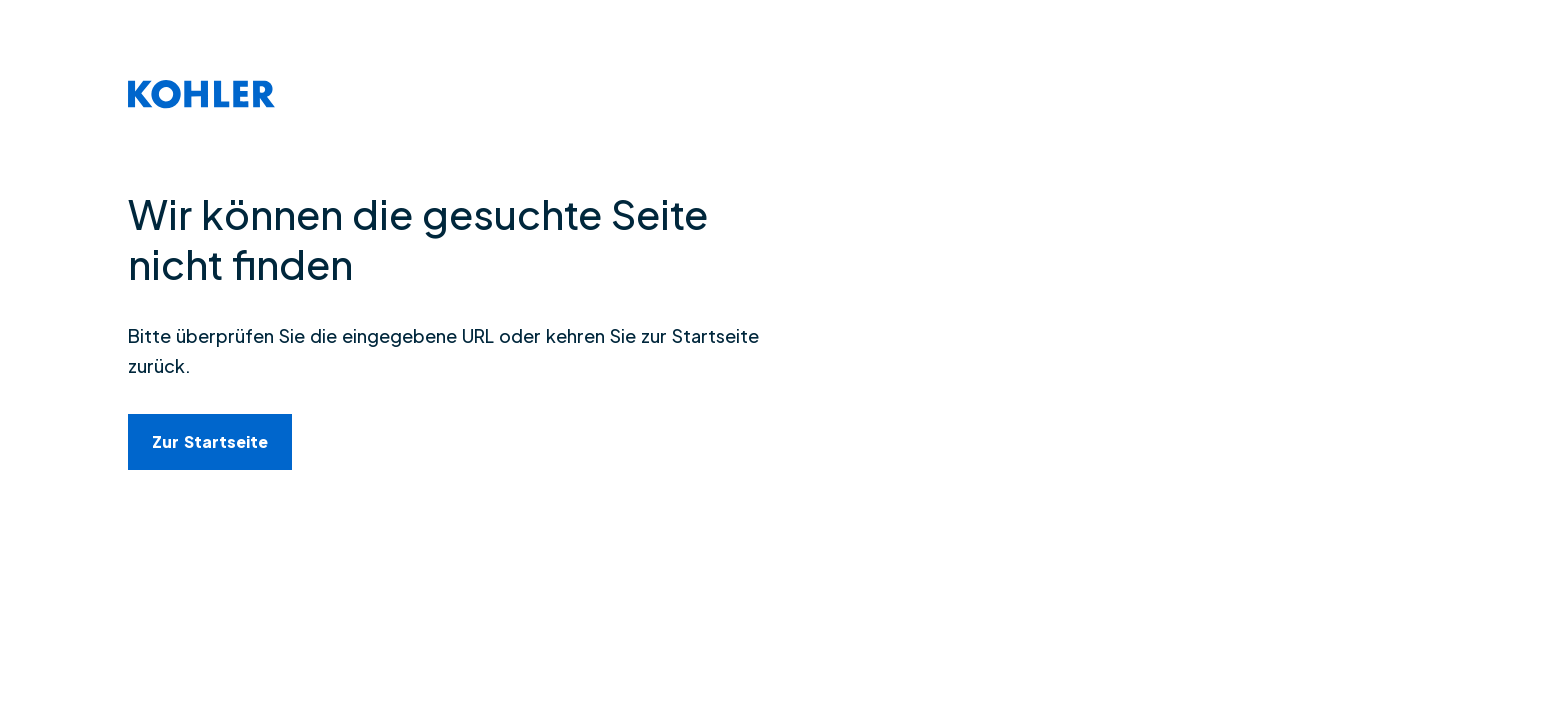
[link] (210, 442)
